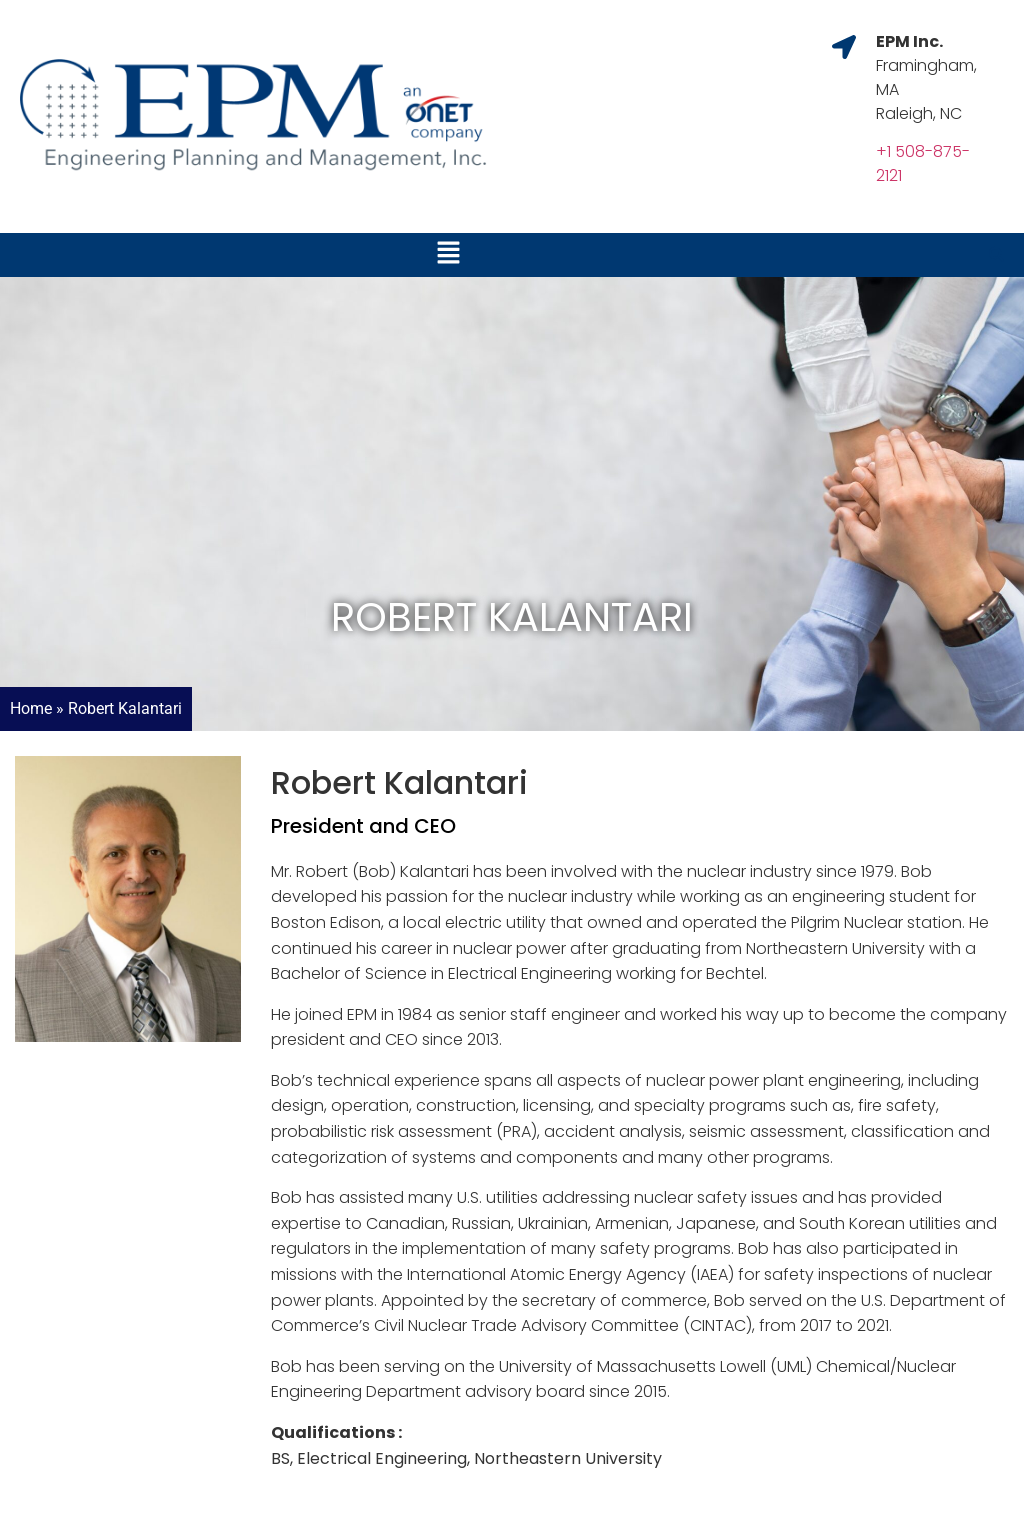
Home (31, 708)
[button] (448, 255)
